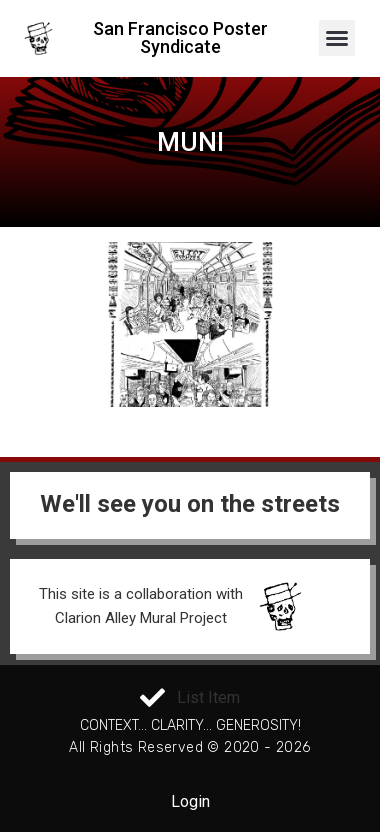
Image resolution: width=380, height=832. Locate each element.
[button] (337, 38)
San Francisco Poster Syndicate (180, 37)
